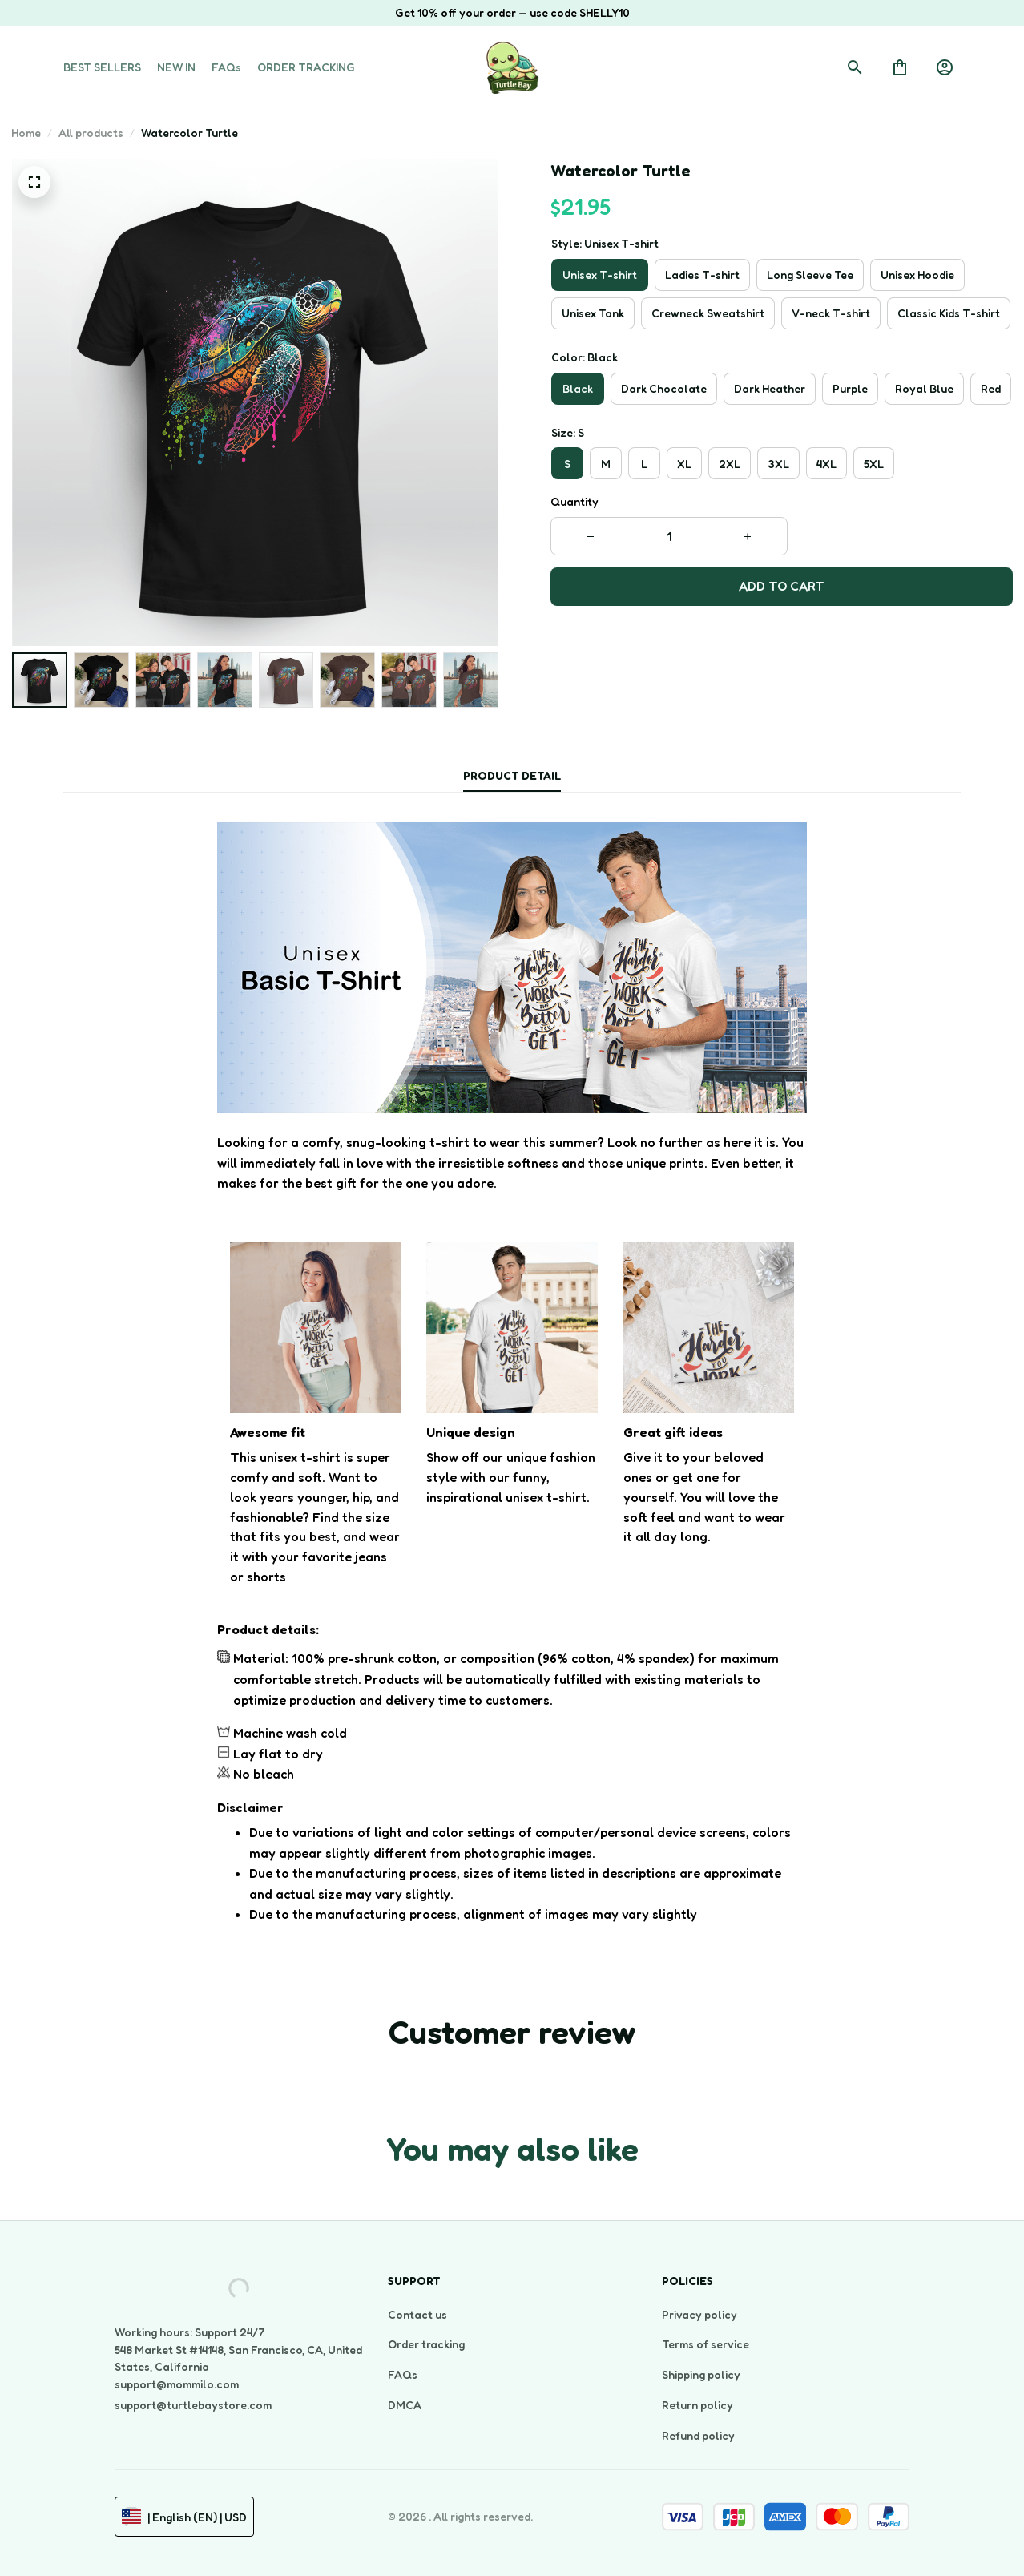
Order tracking (426, 2344)
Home (26, 132)
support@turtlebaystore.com (193, 2405)
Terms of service (705, 2344)
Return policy (697, 2405)
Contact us (417, 2314)
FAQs (402, 2374)
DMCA (404, 2405)
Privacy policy (699, 2314)
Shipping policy (701, 2374)
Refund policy (698, 2435)
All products (90, 132)
